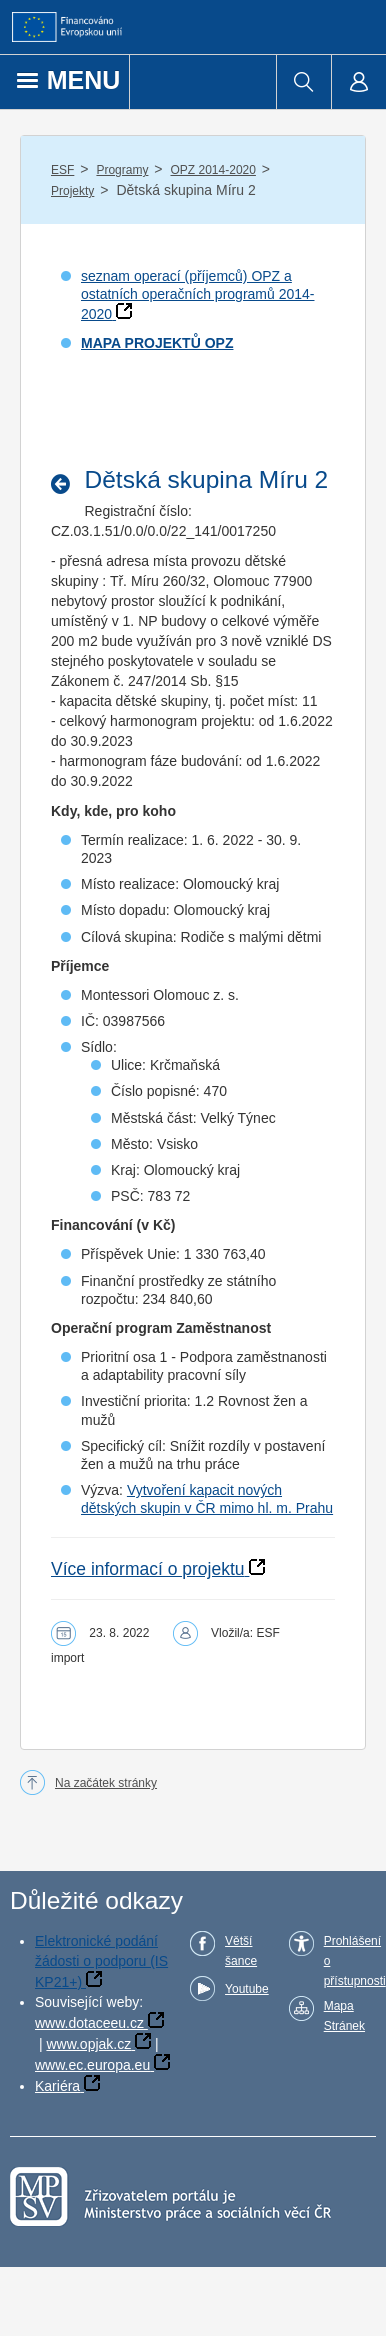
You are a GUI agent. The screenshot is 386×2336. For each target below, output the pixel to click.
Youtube (247, 1989)
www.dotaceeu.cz (89, 2023)
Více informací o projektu (148, 1569)
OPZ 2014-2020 (213, 170)
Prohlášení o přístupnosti (355, 1961)
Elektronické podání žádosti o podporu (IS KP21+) (101, 1961)
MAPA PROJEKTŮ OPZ (157, 343)
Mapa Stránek (344, 2016)
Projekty (72, 191)
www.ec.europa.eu (92, 2065)
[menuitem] (303, 82)
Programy (122, 170)
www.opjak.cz (88, 2044)
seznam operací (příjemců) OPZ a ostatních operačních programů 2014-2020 (197, 295)
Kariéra (57, 2086)
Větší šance (241, 1951)
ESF (62, 170)
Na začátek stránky (106, 1783)
